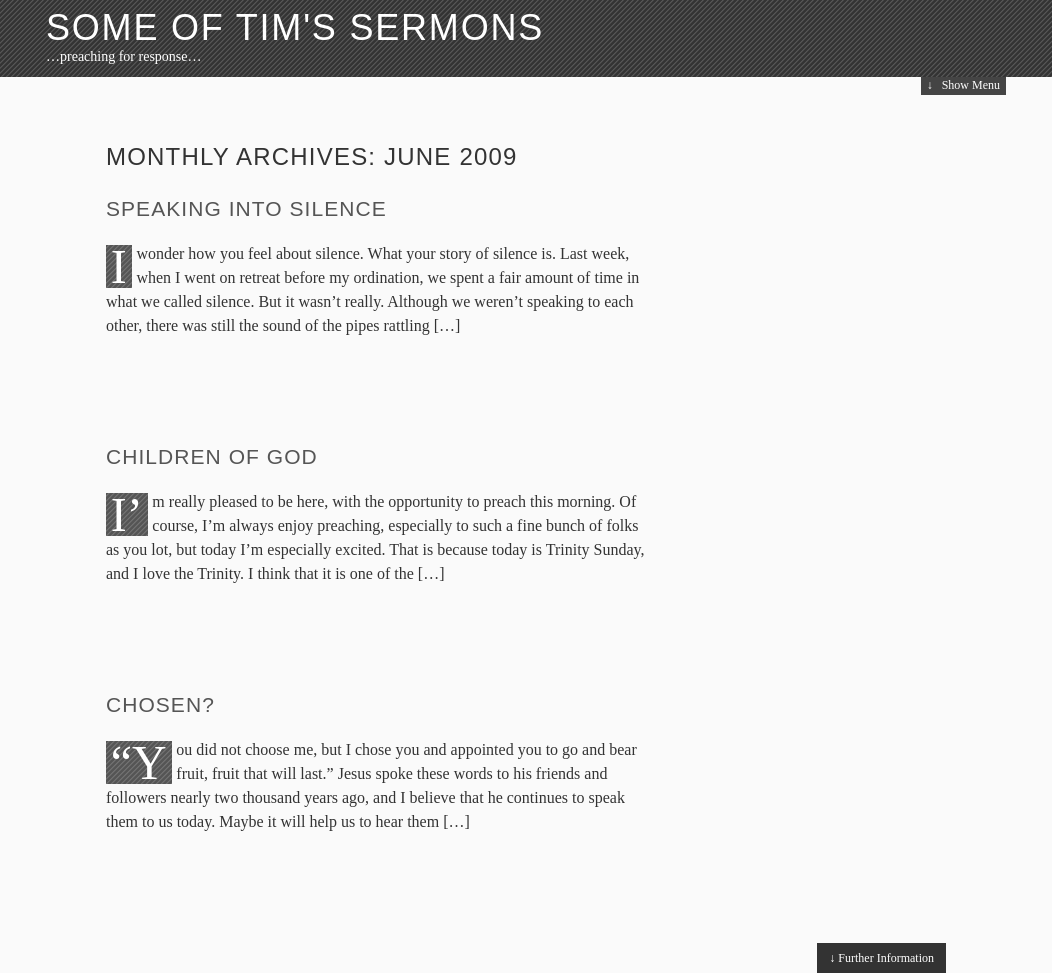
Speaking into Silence (246, 208)
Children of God (212, 456)
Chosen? (160, 704)
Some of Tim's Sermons (295, 27)
